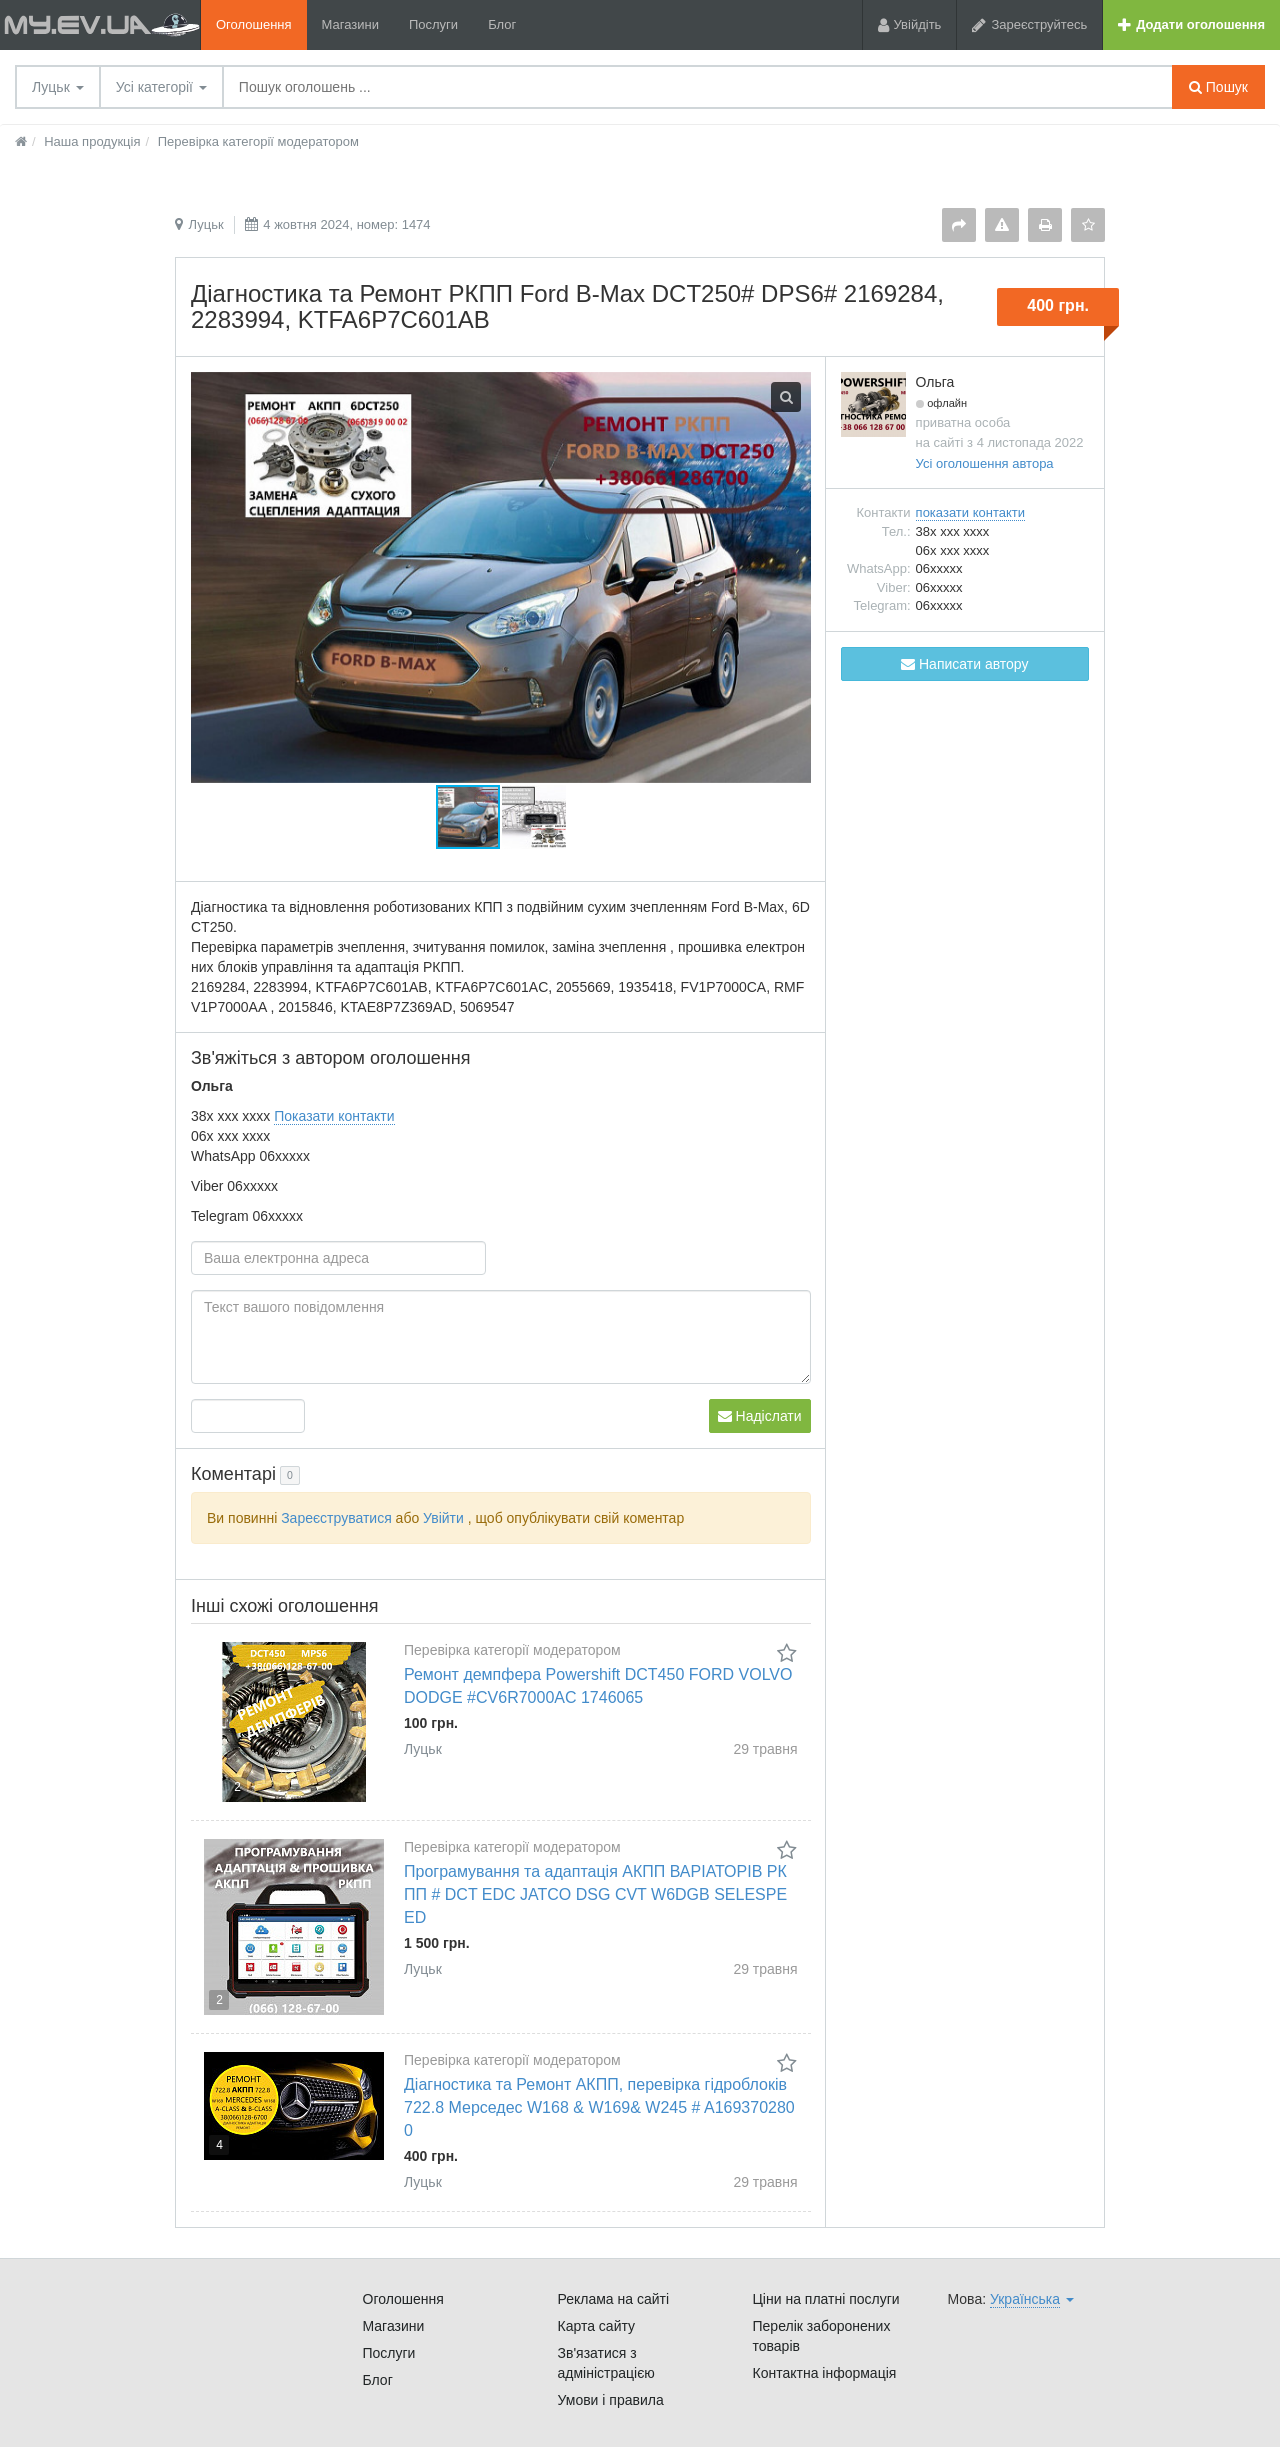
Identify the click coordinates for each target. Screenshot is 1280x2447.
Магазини (350, 24)
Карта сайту (597, 2326)
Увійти (443, 1518)
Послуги (433, 24)
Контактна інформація (825, 2373)
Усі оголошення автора (985, 463)
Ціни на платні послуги (826, 2299)
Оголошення (254, 24)
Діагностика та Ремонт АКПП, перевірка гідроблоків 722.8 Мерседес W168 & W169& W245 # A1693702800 (599, 2107)
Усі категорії (161, 87)
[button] (534, 817)
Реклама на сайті (614, 2299)
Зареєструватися (336, 1518)
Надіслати (760, 1416)
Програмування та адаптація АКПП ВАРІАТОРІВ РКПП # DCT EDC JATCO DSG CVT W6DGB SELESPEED (595, 1894)
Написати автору (964, 664)
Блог (502, 24)
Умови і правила (611, 2400)
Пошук (1218, 87)
